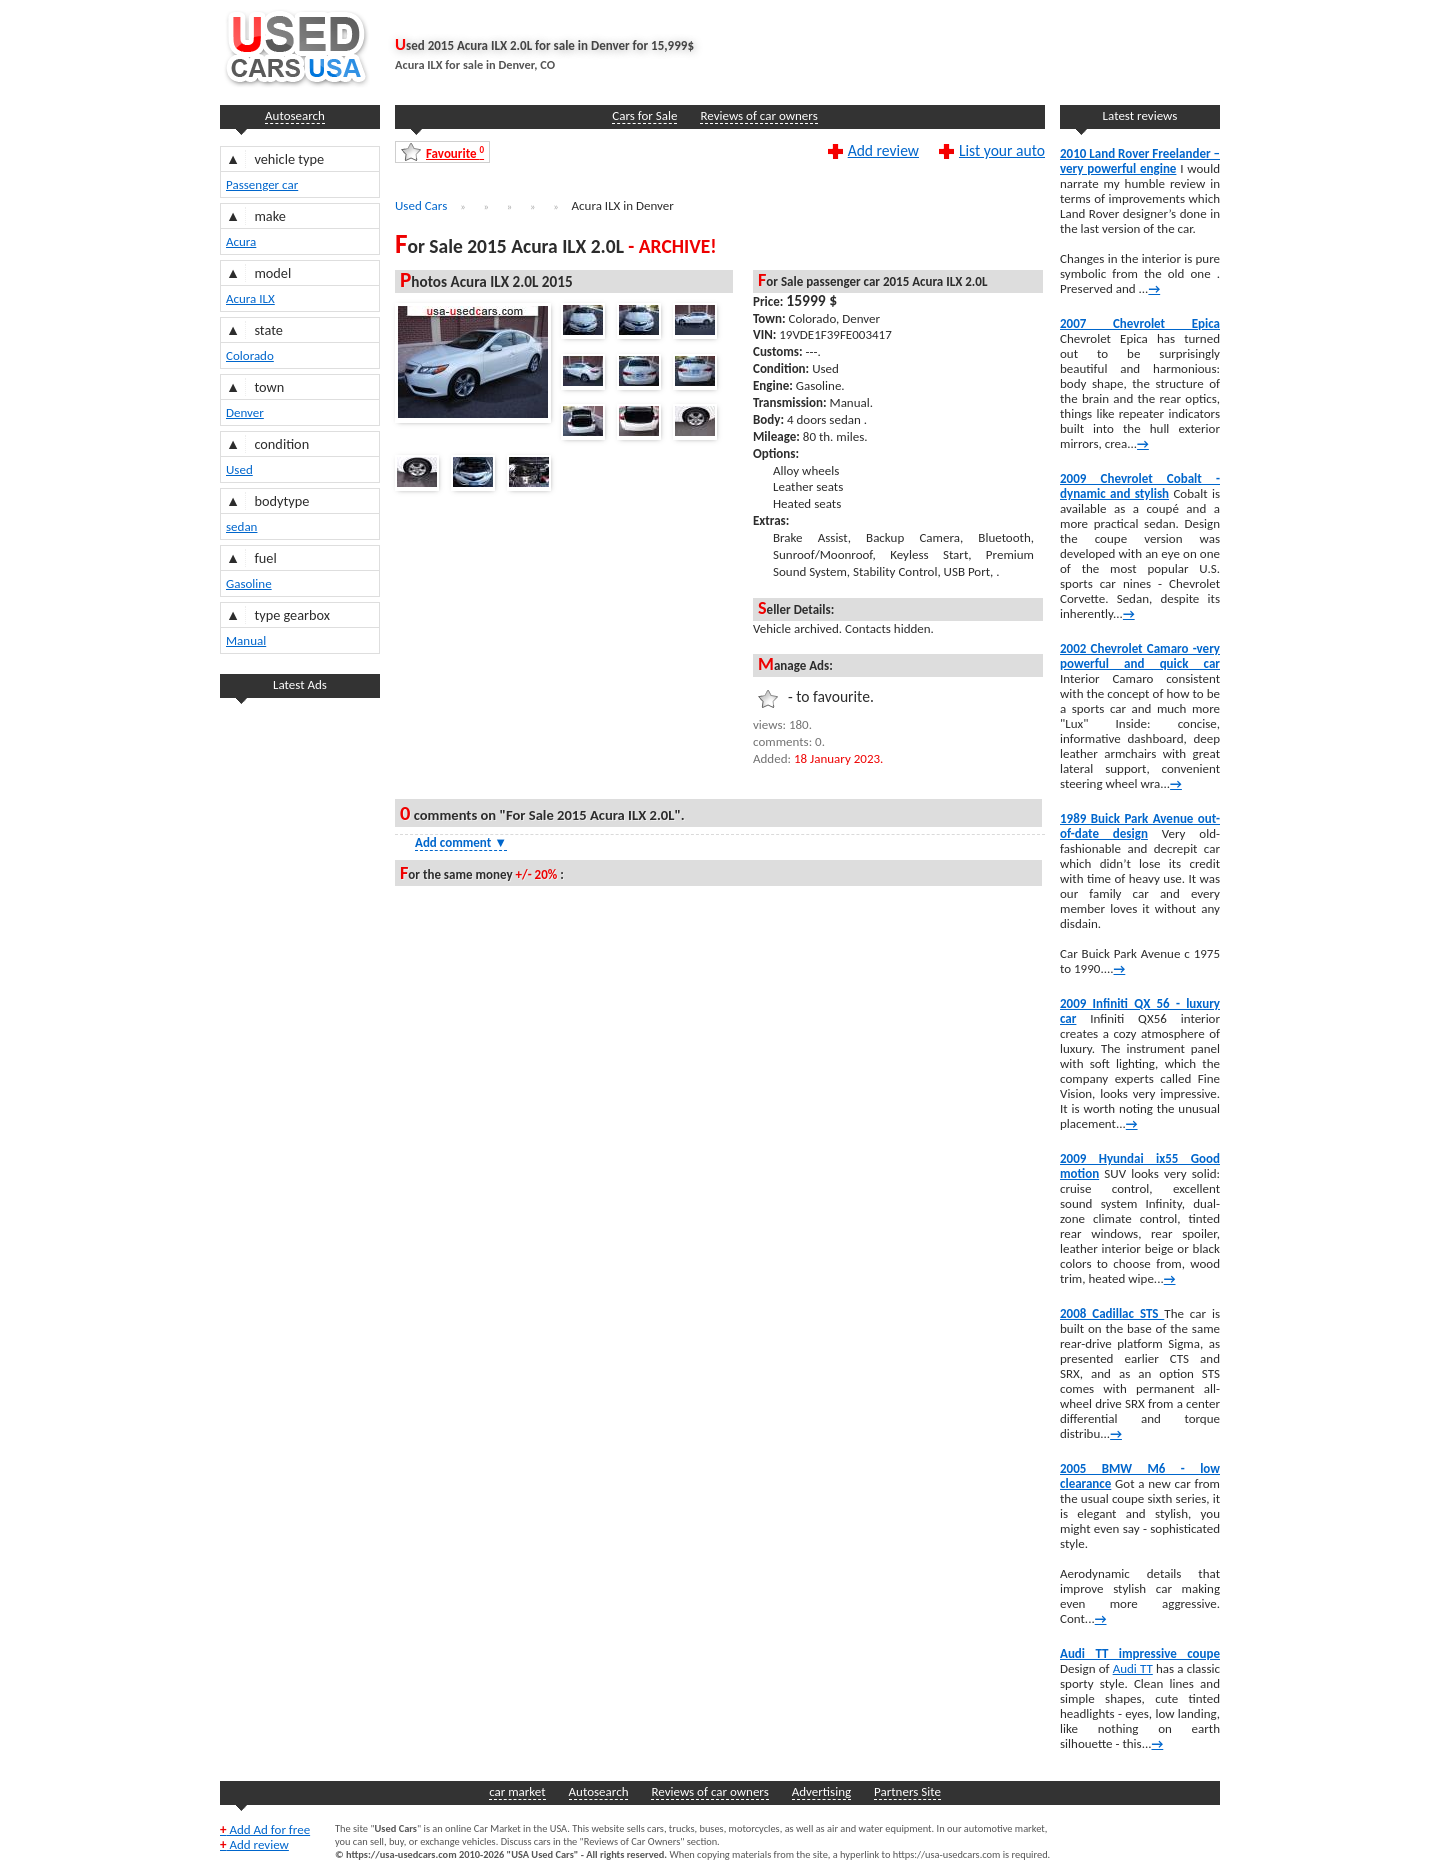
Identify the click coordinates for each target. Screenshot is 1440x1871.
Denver (245, 412)
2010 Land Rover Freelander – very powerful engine (1140, 161)
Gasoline (249, 583)
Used (239, 469)
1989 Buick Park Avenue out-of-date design (1140, 826)
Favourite (455, 152)
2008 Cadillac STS (1112, 1313)
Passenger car (262, 184)
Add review (883, 150)
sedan (241, 526)
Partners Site (907, 1791)
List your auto (1002, 150)
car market (517, 1791)
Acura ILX (250, 298)
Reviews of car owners (758, 115)
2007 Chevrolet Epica (1140, 323)
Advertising (821, 1791)
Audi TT (1133, 1668)
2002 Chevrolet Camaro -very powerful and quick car (1140, 656)
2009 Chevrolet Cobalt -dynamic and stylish (1140, 486)
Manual (246, 640)
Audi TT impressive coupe (1140, 1653)
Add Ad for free (265, 1829)
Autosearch (295, 115)
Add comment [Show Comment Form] (461, 842)
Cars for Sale (644, 115)
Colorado (250, 355)
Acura (241, 241)
